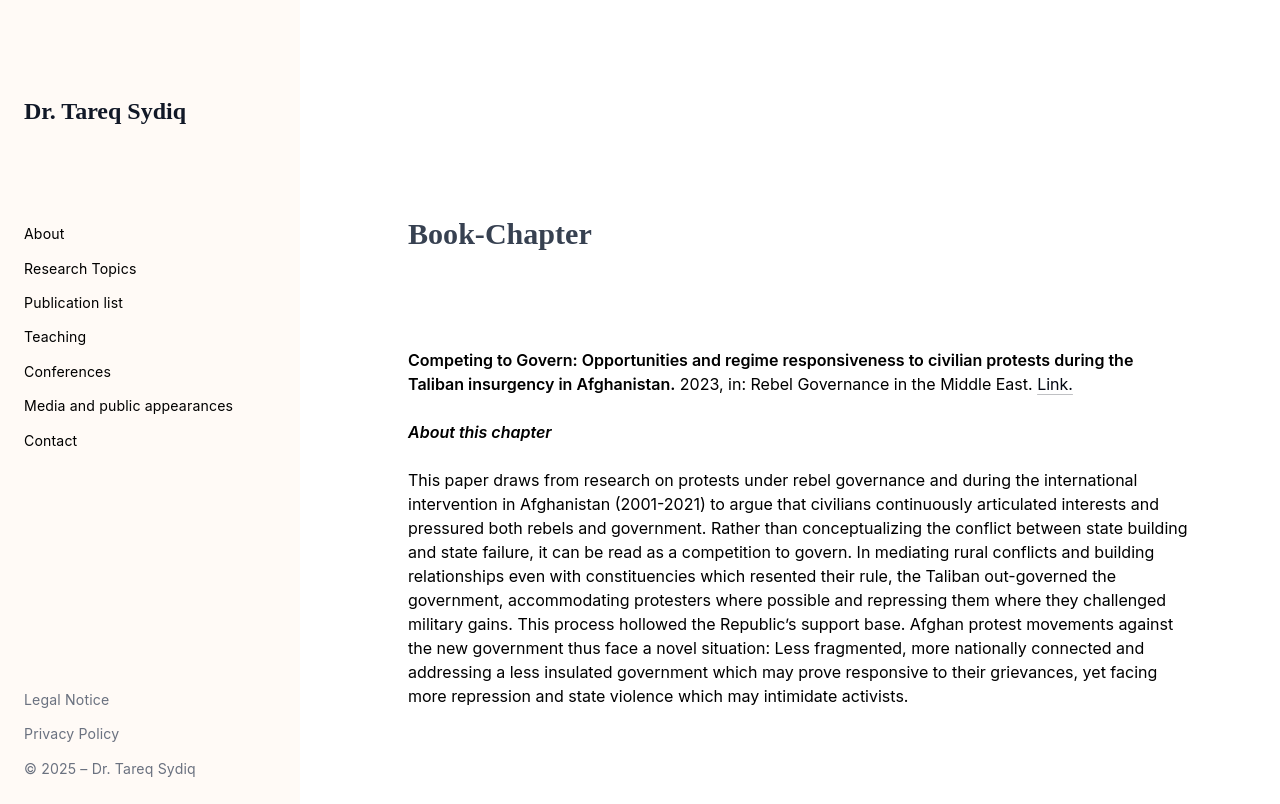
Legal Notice (66, 699)
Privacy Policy (71, 733)
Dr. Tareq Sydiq (105, 111)
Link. (1055, 384)
